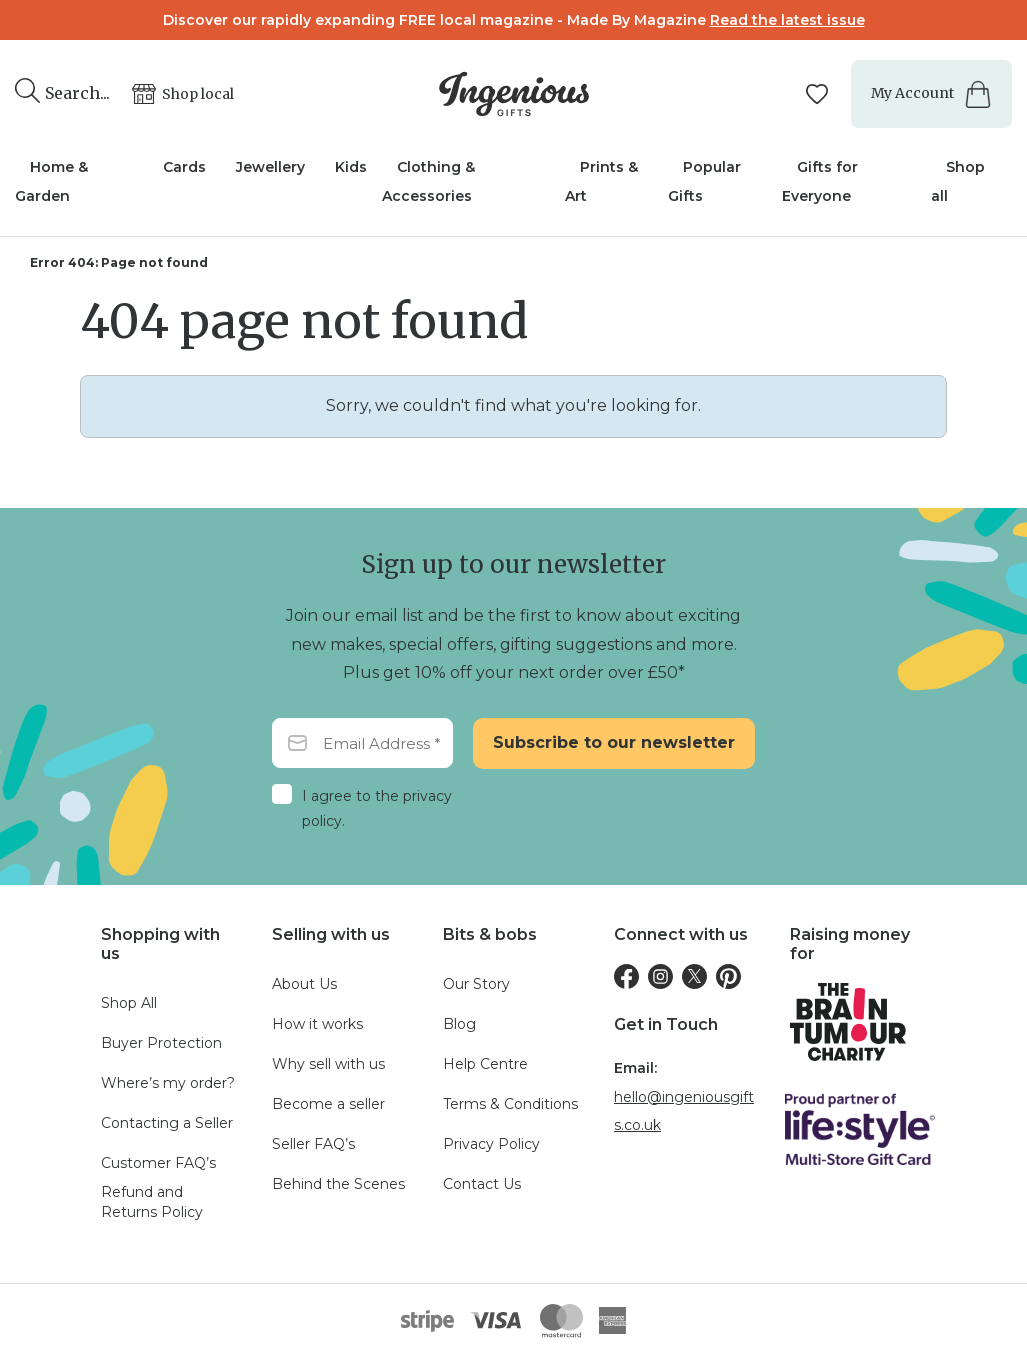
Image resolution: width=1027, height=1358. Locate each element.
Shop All (129, 1003)
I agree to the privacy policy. (377, 808)
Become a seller (328, 1104)
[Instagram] (660, 976)
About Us (304, 984)
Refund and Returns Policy (152, 1202)
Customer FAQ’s (158, 1163)
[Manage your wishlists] (817, 94)
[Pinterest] (728, 976)
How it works (317, 1024)
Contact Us (482, 1184)
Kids (351, 167)
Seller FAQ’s (313, 1144)
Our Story (476, 984)
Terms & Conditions (510, 1104)
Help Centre (485, 1064)
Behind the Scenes (338, 1184)
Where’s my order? (168, 1083)
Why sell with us (328, 1064)
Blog (459, 1024)
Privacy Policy (491, 1144)
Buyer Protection (161, 1043)
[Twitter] (694, 976)
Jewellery (270, 167)
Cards (184, 167)
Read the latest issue (787, 20)
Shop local (198, 94)
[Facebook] (626, 976)
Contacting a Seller (167, 1123)
